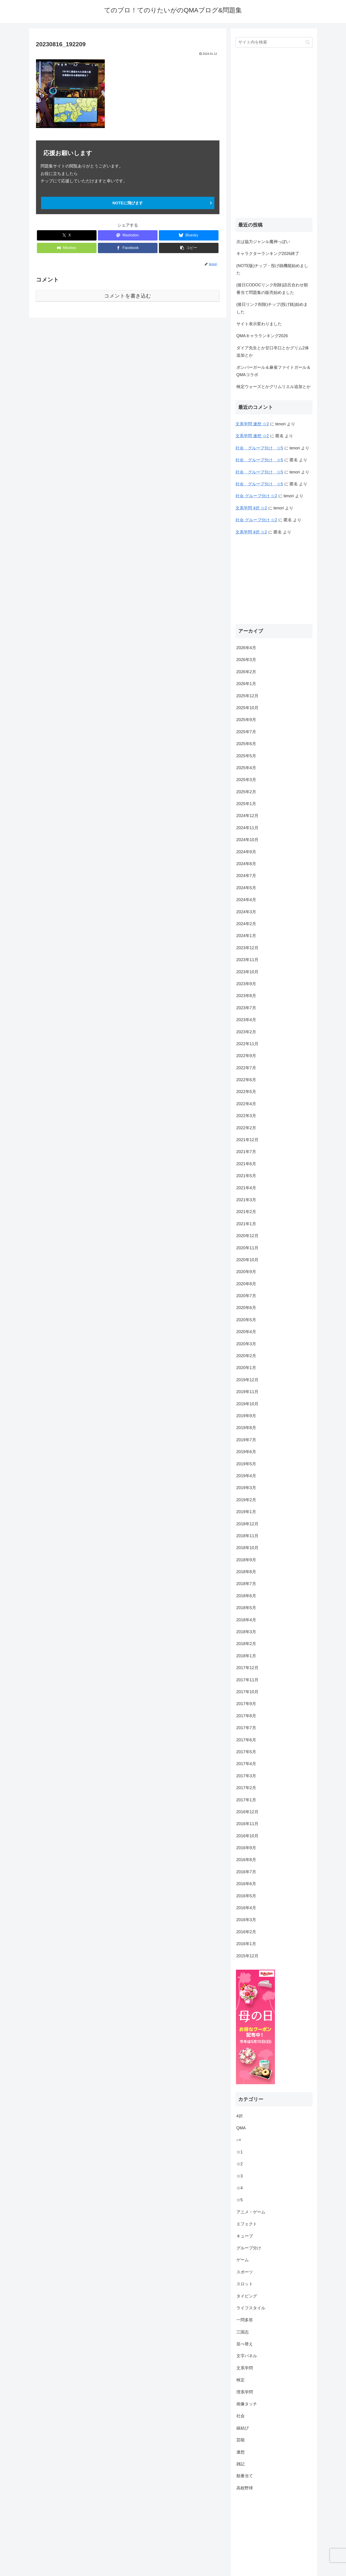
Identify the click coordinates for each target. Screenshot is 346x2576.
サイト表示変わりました (259, 324)
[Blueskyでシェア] (189, 235)
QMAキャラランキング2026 (262, 336)
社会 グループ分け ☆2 (256, 496)
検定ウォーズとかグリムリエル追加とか (273, 386)
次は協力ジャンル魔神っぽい (263, 241)
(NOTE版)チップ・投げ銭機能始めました (272, 269)
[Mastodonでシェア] (128, 235)
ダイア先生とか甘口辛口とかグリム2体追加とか (272, 352)
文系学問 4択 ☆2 (251, 508)
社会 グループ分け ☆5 (259, 448)
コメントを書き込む (127, 295)
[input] (274, 42)
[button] (189, 247)
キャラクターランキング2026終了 (267, 253)
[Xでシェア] (67, 235)
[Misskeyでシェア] (67, 247)
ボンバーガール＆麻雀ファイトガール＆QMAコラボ (273, 371)
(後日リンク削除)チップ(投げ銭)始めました (272, 308)
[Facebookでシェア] (128, 247)
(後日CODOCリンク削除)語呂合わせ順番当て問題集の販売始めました (272, 289)
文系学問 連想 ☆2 (252, 424)
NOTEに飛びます (127, 202)
